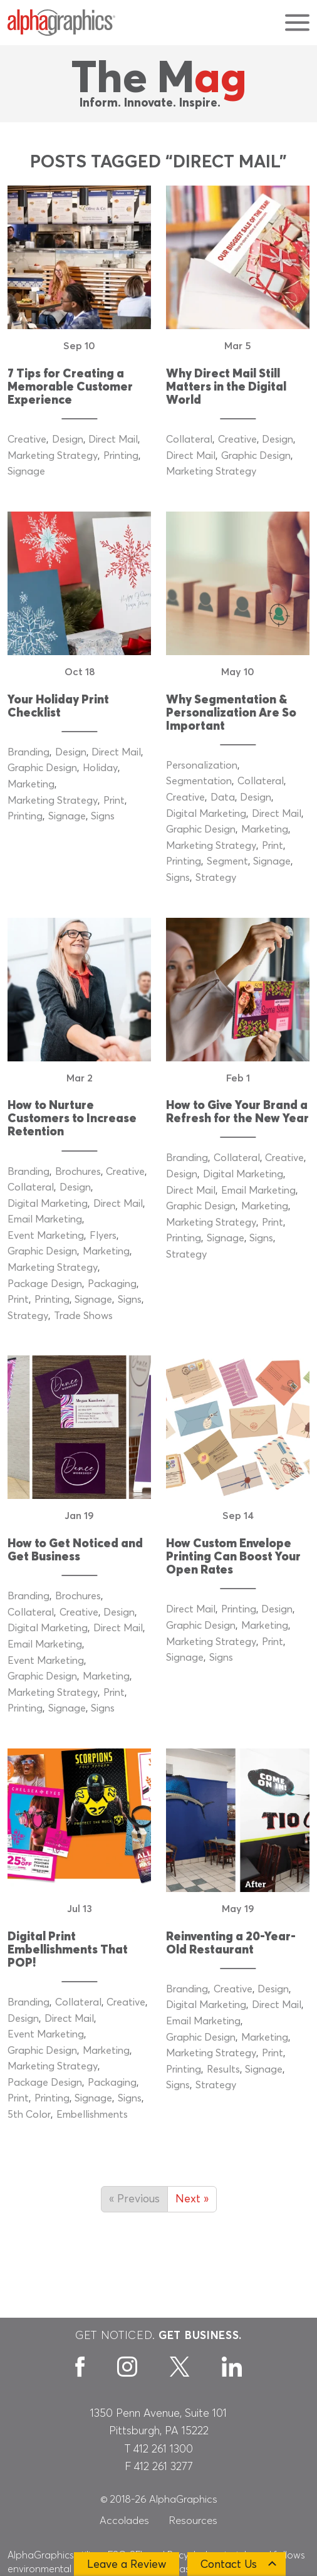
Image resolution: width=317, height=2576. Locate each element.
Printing (120, 456)
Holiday (100, 768)
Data (222, 797)
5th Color (29, 2115)
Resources (193, 2521)
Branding (28, 752)
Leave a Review (126, 2564)
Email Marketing (45, 1219)
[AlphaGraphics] (61, 22)
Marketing (31, 784)
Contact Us (228, 2564)
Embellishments (92, 2115)
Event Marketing (46, 1236)
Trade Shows (83, 1316)
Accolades (124, 2521)
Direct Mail (113, 439)
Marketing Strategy (53, 456)
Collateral (189, 439)
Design (67, 439)
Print (114, 801)
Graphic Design (256, 456)
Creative (27, 439)
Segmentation (199, 781)
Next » (192, 2199)
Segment (227, 861)
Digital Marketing (206, 814)
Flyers (103, 1236)
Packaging (112, 1284)
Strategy (215, 878)
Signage (26, 471)
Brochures (78, 1172)
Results (223, 2069)
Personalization (201, 765)
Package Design (45, 1284)
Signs (103, 816)
